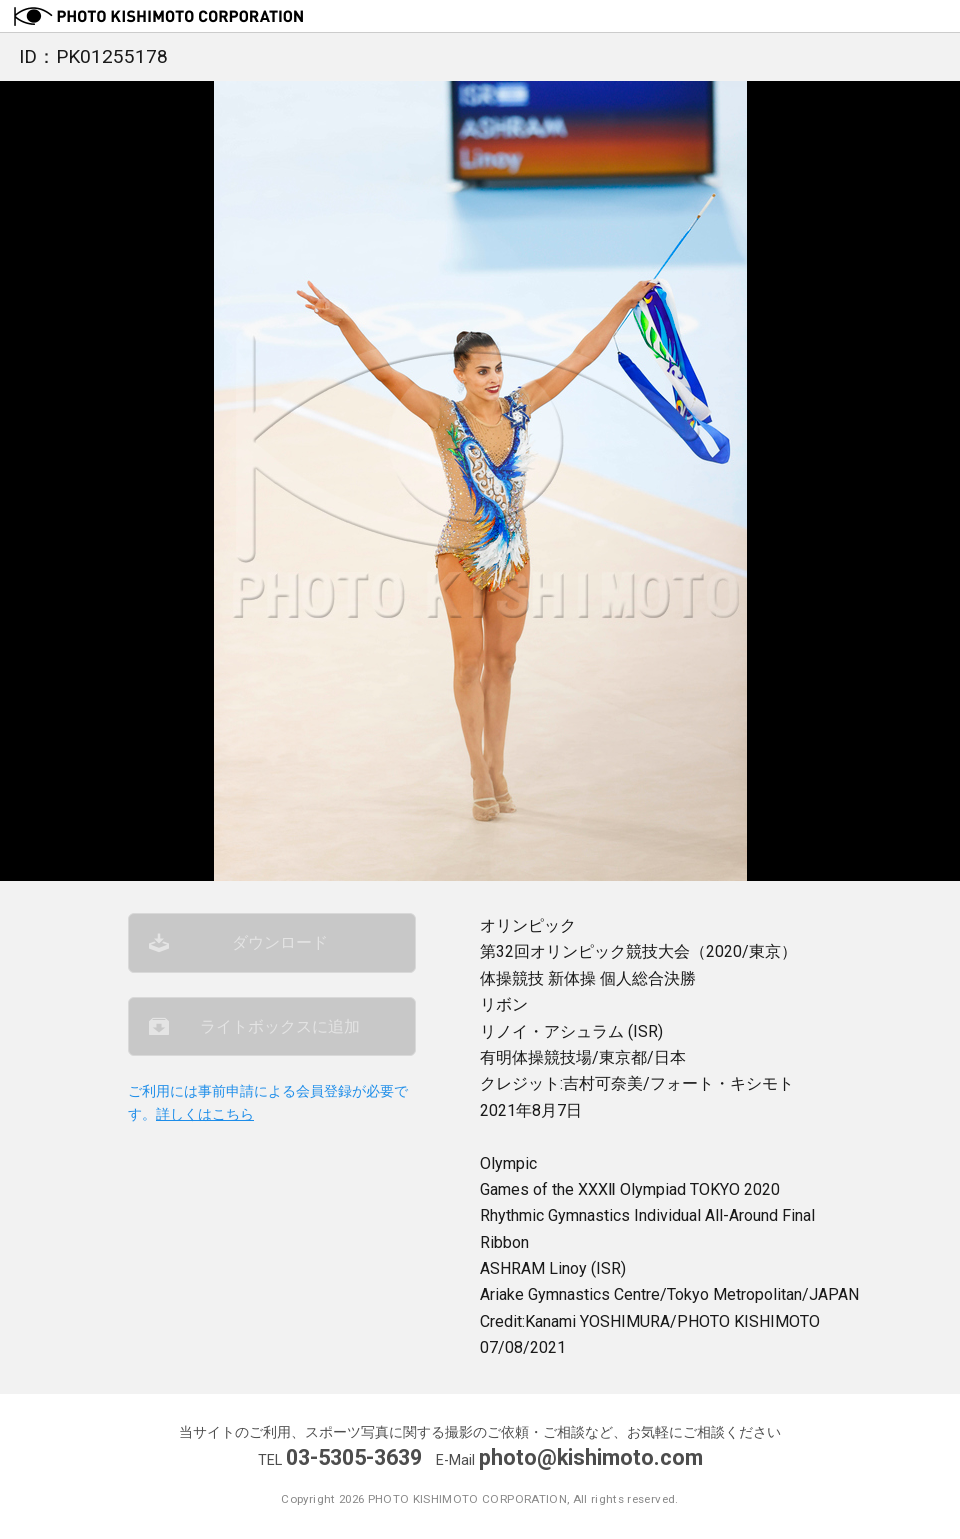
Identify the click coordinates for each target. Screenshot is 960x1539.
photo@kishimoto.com (591, 1457)
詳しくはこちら (205, 1114)
